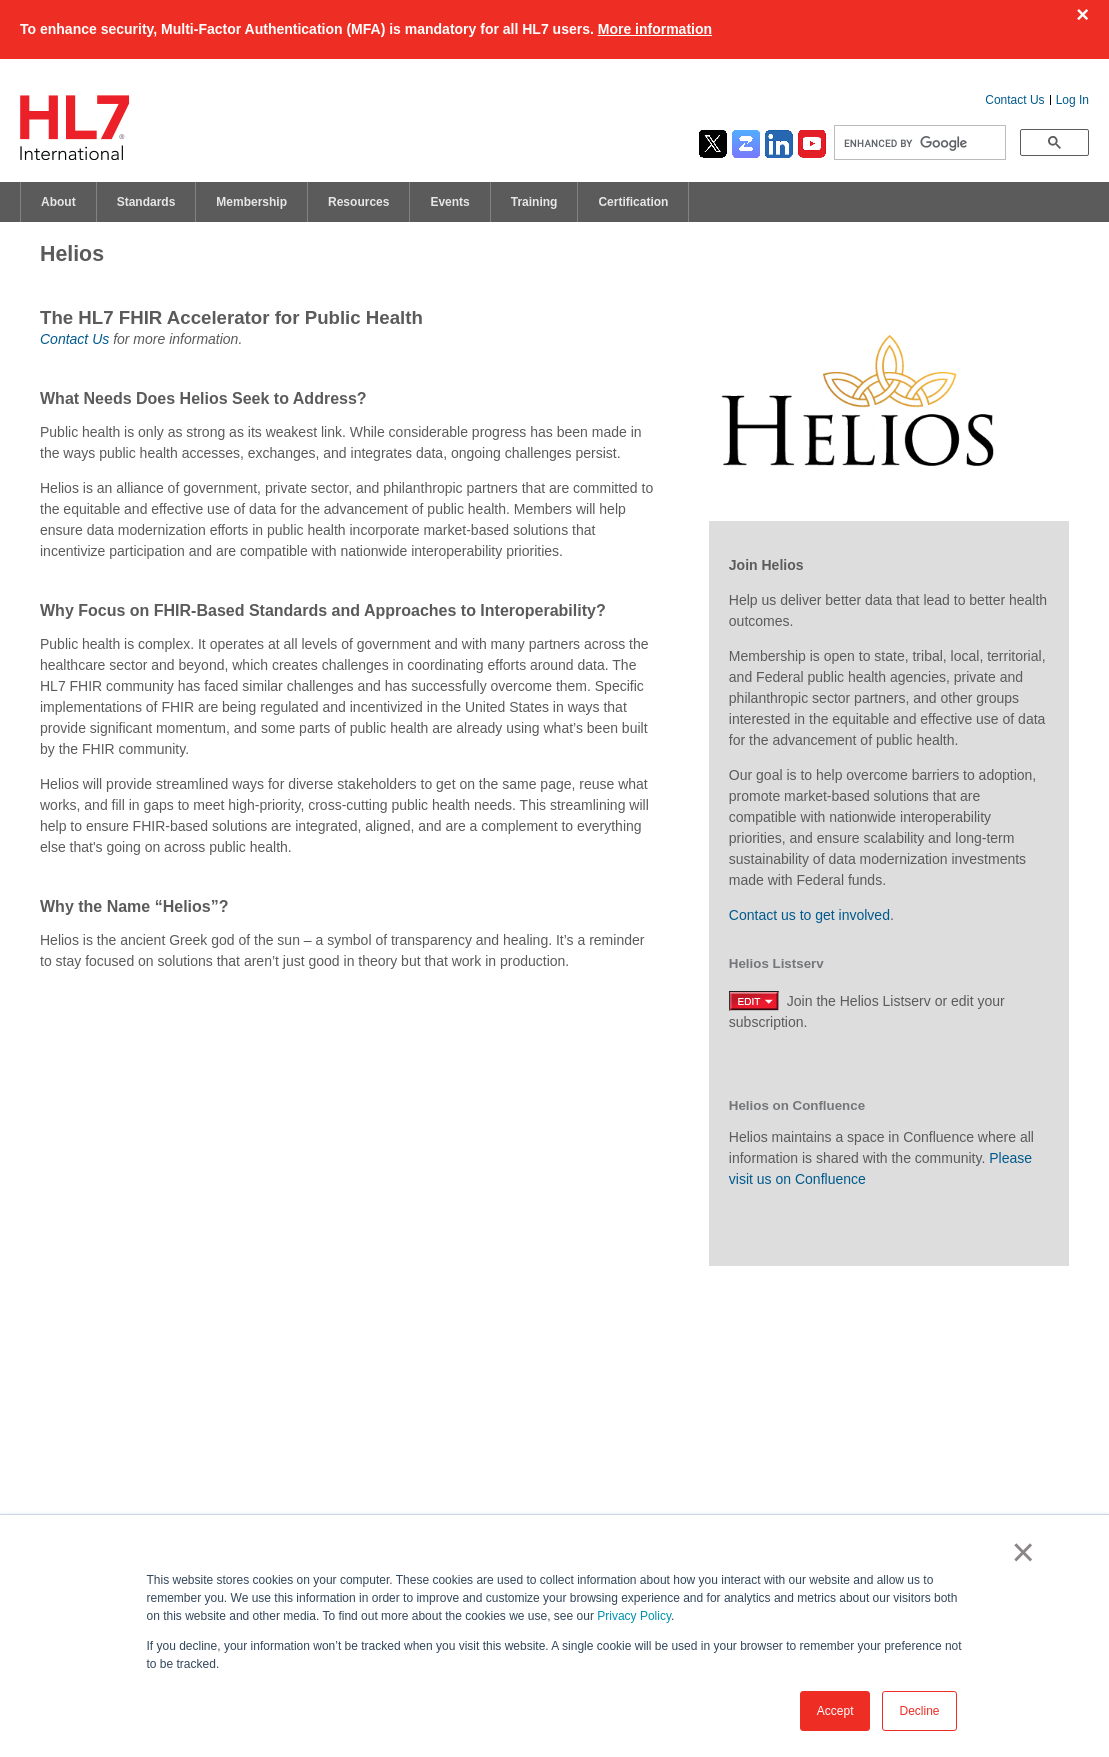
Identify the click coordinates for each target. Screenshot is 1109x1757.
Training (534, 202)
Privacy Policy (634, 1616)
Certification (633, 202)
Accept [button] (835, 1711)
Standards (146, 202)
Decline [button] (919, 1711)
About (58, 202)
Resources (358, 202)
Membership (251, 202)
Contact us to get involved (809, 915)
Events (449, 202)
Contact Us (1014, 100)
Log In (1072, 100)
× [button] (1019, 1552)
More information (655, 29)
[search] (918, 143)
